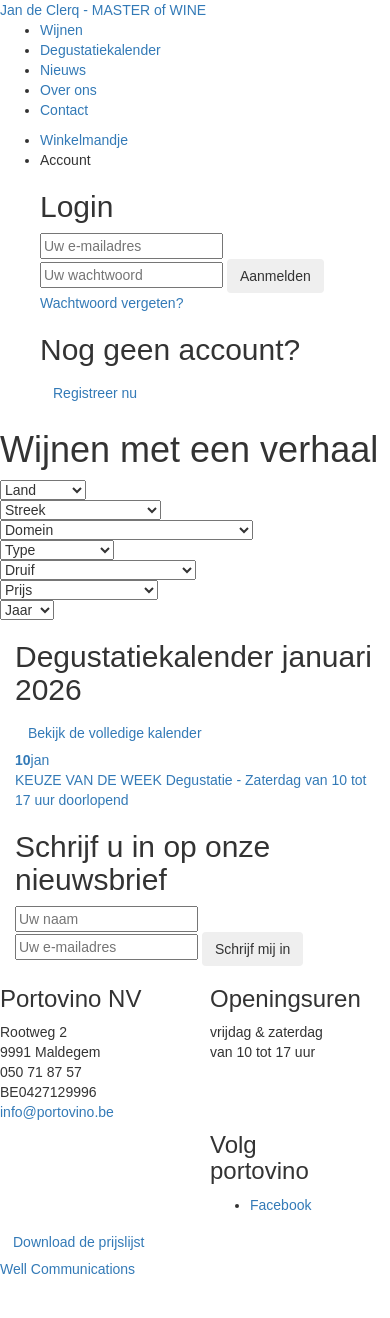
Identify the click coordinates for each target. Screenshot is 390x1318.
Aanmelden (275, 276)
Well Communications (67, 1269)
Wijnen (61, 30)
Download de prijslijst (79, 1242)
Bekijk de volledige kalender (115, 733)
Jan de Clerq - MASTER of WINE (103, 10)
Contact (64, 110)
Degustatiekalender (100, 50)
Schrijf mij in (252, 949)
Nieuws (63, 70)
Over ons (68, 90)
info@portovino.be (57, 1112)
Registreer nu (95, 393)
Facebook (280, 1205)
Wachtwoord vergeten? (111, 303)
